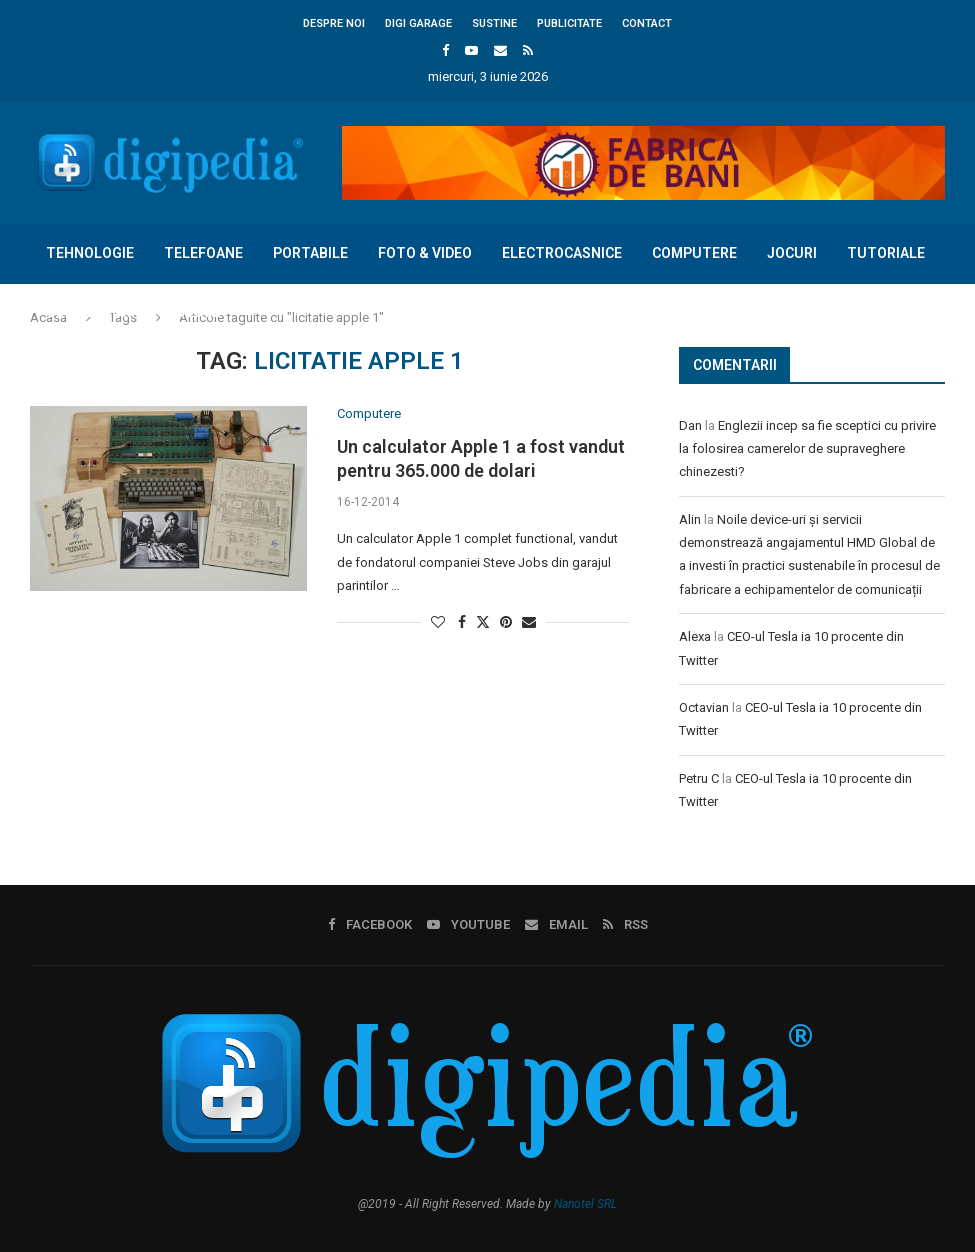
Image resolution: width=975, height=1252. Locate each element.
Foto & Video (424, 253)
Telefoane (202, 253)
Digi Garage (418, 23)
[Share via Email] (529, 622)
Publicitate (569, 23)
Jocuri (791, 253)
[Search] (935, 372)
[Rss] (528, 50)
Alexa (695, 636)
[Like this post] (438, 622)
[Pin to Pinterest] (506, 622)
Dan (690, 425)
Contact (647, 23)
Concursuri (89, 312)
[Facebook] (445, 50)
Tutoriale (885, 253)
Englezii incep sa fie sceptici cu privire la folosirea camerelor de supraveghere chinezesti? (807, 449)
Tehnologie (89, 253)
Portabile (309, 253)
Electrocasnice (561, 253)
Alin (690, 519)
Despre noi (334, 23)
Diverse (192, 312)
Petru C (699, 778)
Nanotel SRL (585, 1204)
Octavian (704, 707)
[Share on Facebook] (462, 622)
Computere (693, 253)
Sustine (494, 23)
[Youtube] (471, 50)
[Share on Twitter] (483, 621)
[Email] (500, 50)
